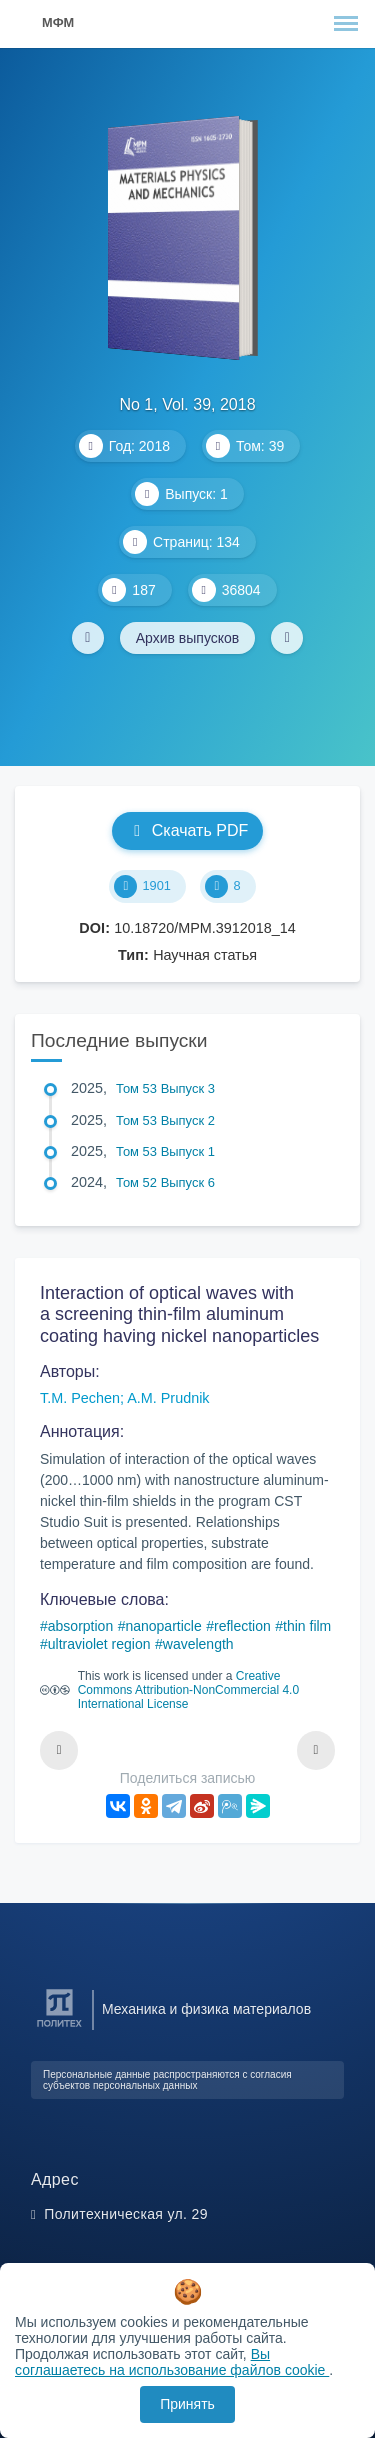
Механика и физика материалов (206, 2009)
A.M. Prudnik (168, 1398)
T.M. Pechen (80, 1398)
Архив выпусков (188, 638)
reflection (242, 1626)
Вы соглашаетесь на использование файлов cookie (172, 2362)
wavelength (198, 1644)
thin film (307, 1626)
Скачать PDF (187, 830)
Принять (187, 2404)
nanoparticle (163, 1626)
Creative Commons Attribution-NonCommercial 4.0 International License (188, 1690)
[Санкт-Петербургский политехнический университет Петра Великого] (59, 2027)
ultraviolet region (99, 1644)
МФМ (58, 22)
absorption (80, 1626)
